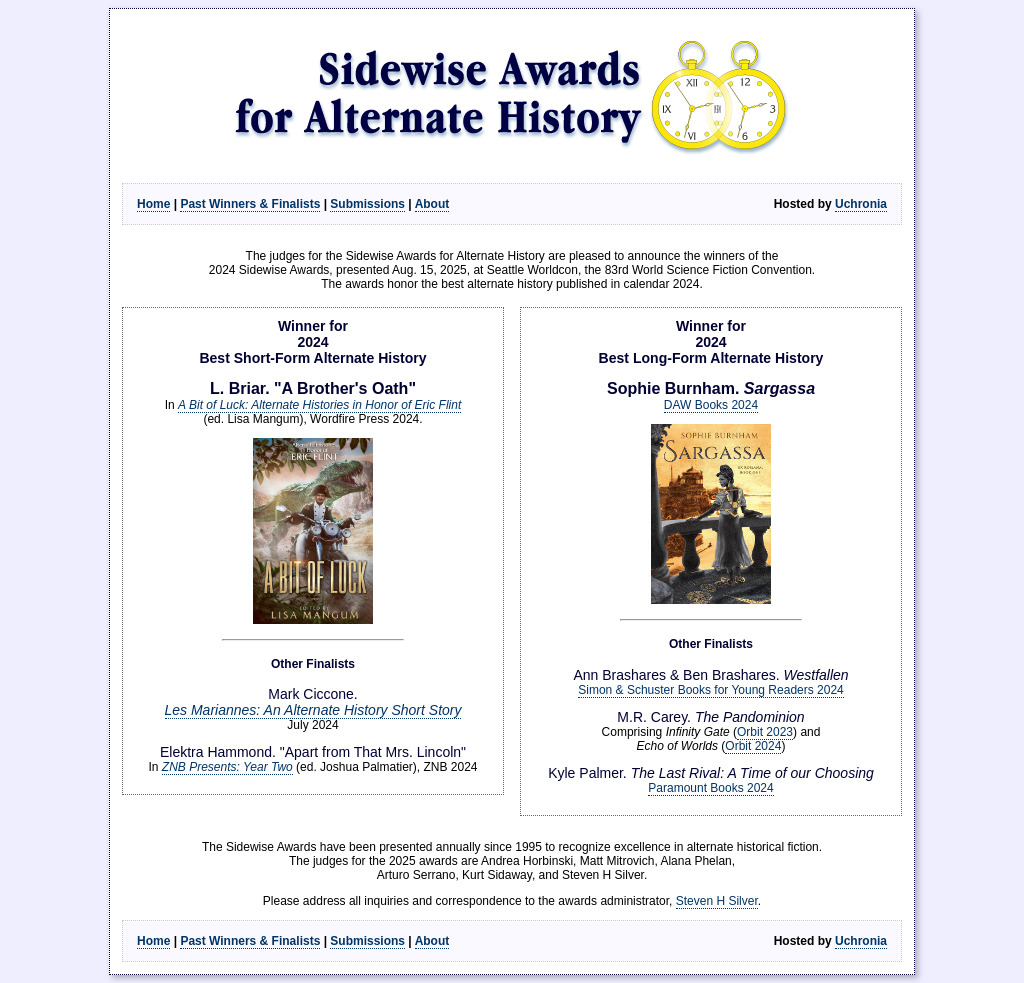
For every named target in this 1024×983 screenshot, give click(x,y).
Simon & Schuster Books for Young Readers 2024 (711, 690)
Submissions (367, 204)
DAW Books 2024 (711, 405)
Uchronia (861, 204)
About (432, 204)
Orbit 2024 (753, 746)
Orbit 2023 (765, 732)
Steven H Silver (717, 901)
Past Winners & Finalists (250, 204)
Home (153, 204)
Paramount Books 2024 (710, 788)
